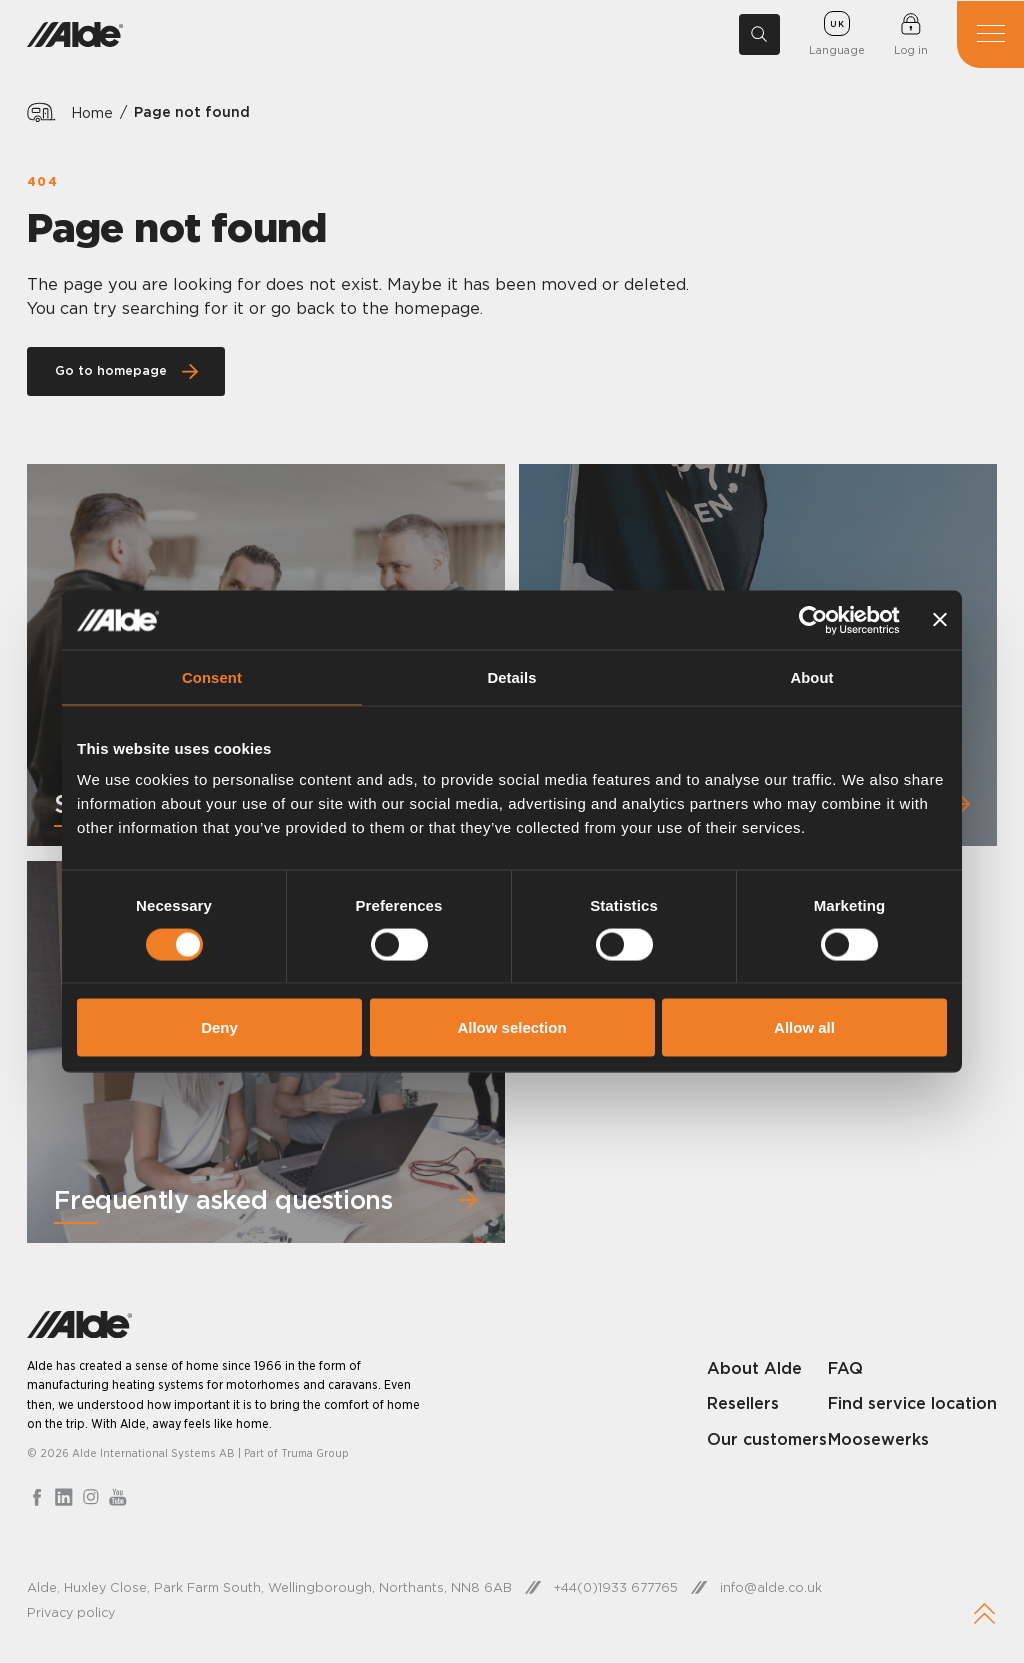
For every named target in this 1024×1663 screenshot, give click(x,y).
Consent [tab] (212, 677)
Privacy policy (72, 1615)
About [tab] (812, 677)
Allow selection (511, 1027)
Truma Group (315, 1455)
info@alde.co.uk (774, 1590)
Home (92, 112)
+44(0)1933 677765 (617, 1590)
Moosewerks (878, 1466)
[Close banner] (940, 620)
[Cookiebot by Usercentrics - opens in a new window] (811, 620)
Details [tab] (512, 677)
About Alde (754, 1370)
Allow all (804, 1027)
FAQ (845, 1370)
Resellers (743, 1406)
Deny (219, 1027)
